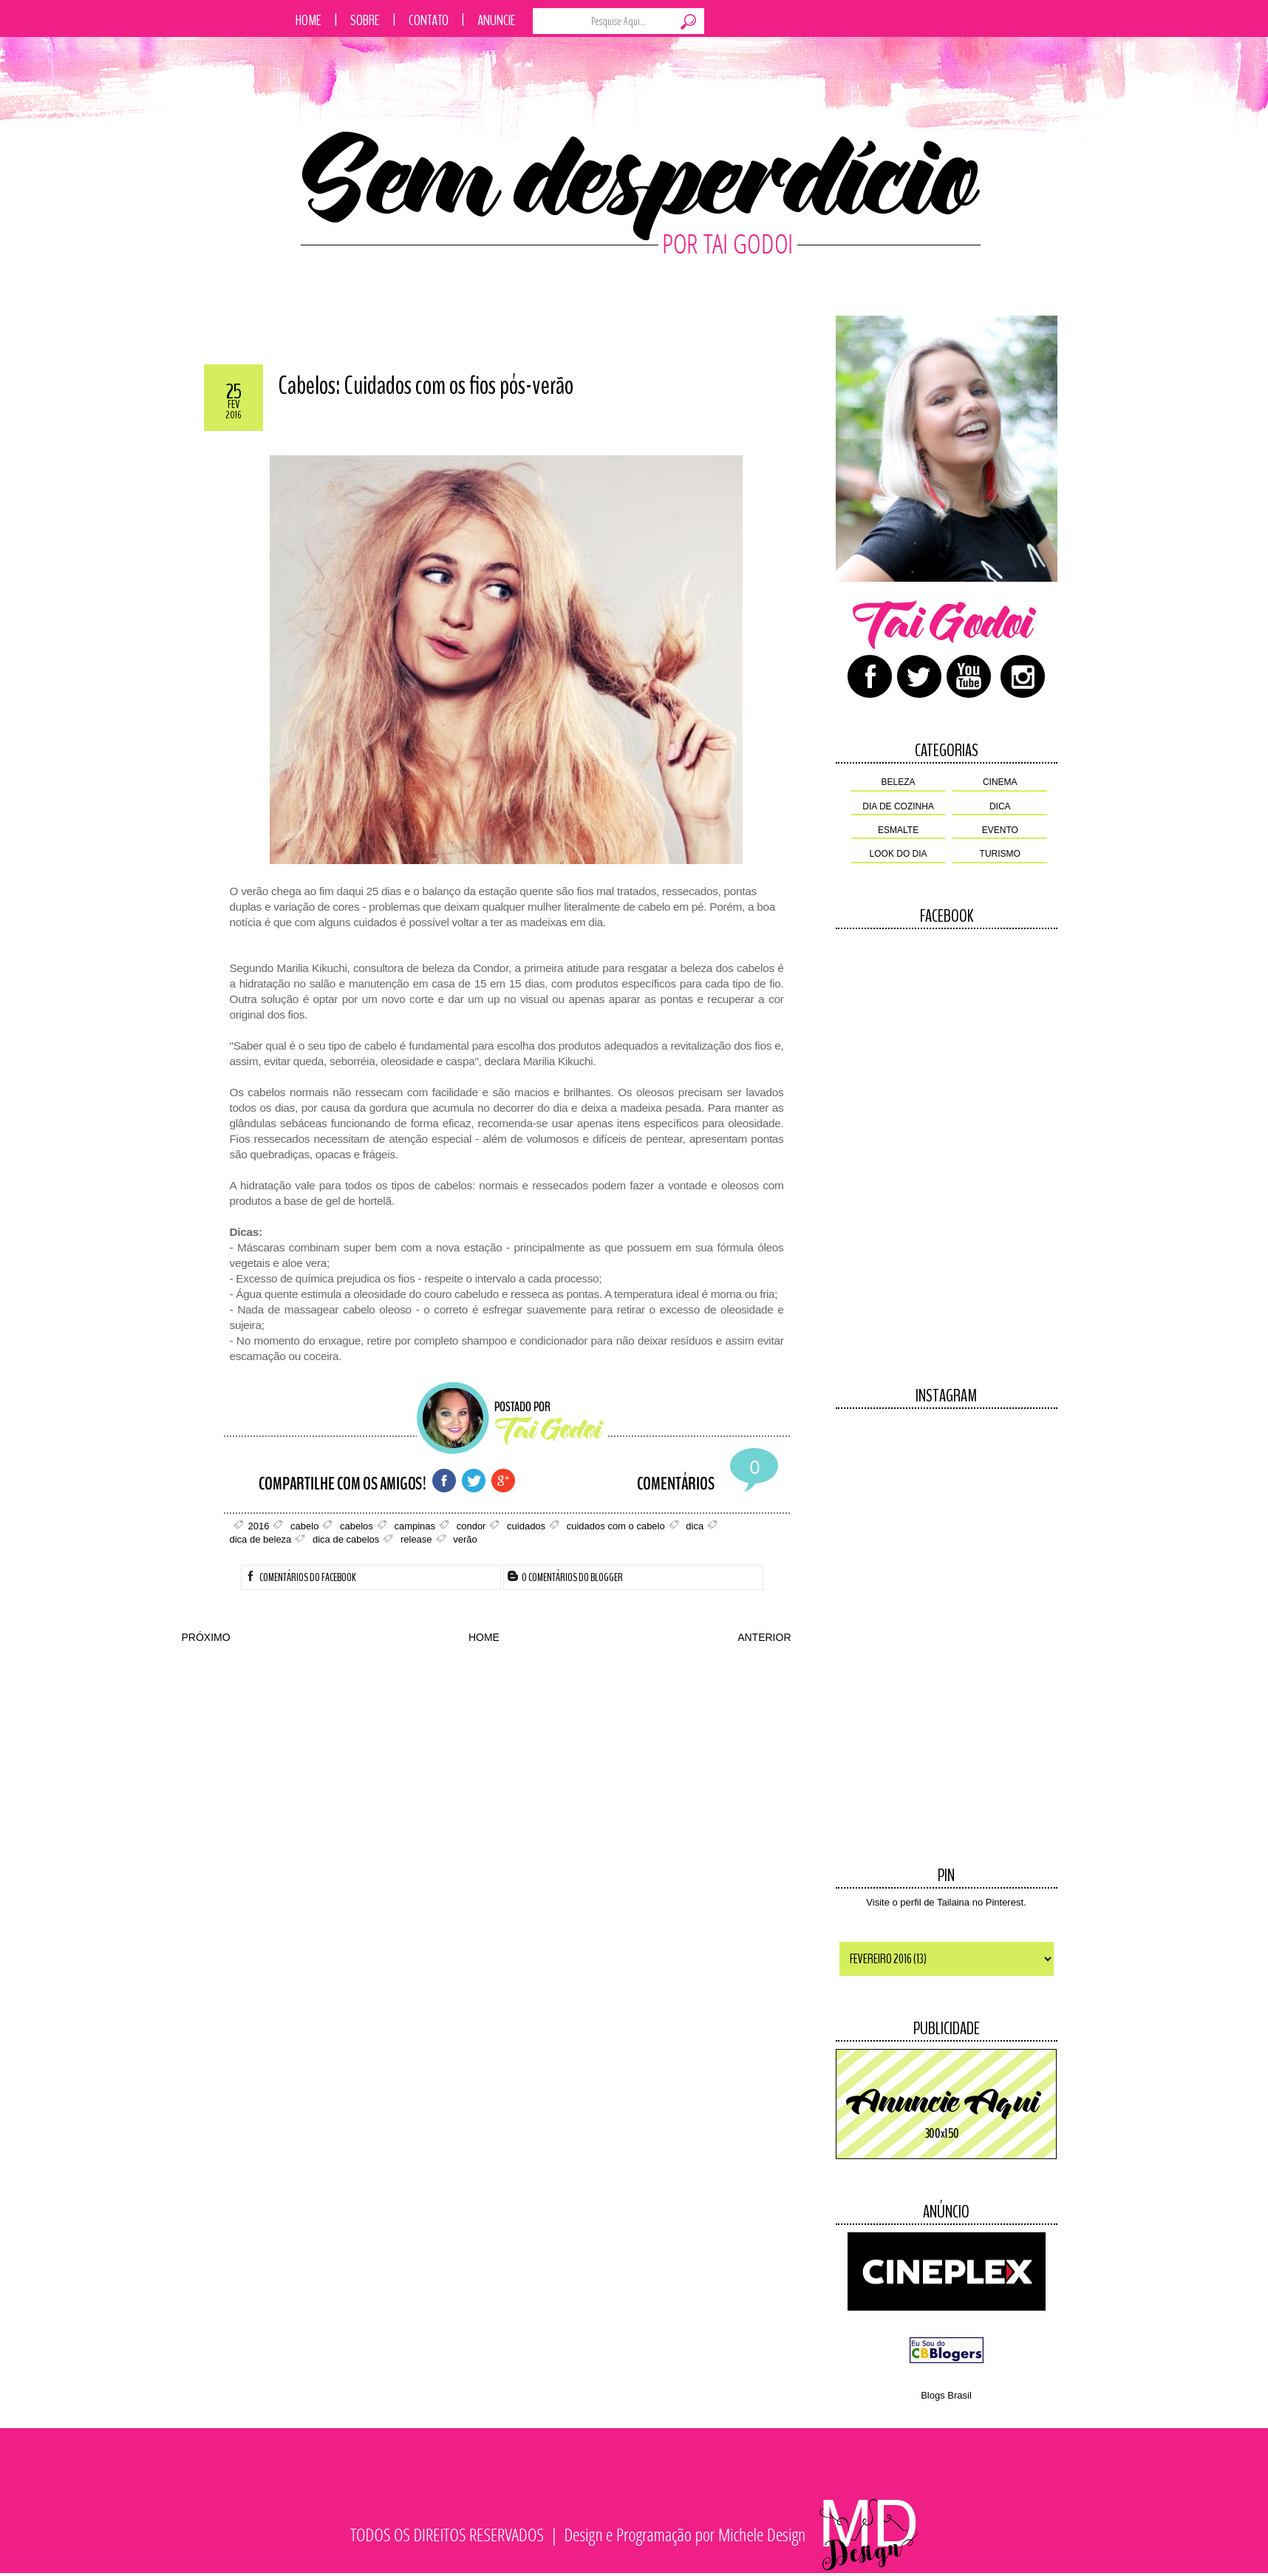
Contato (429, 20)
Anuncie (496, 20)
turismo (1000, 854)
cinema (1000, 782)
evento (1000, 830)
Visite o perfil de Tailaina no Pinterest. (946, 1902)
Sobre (365, 20)
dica (1000, 806)
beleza (899, 782)
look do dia (898, 854)
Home (308, 20)
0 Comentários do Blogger (565, 1577)
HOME (484, 1637)
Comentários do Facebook (300, 1577)
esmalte (898, 830)
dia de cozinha (898, 806)
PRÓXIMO (206, 1637)
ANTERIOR (764, 1637)
